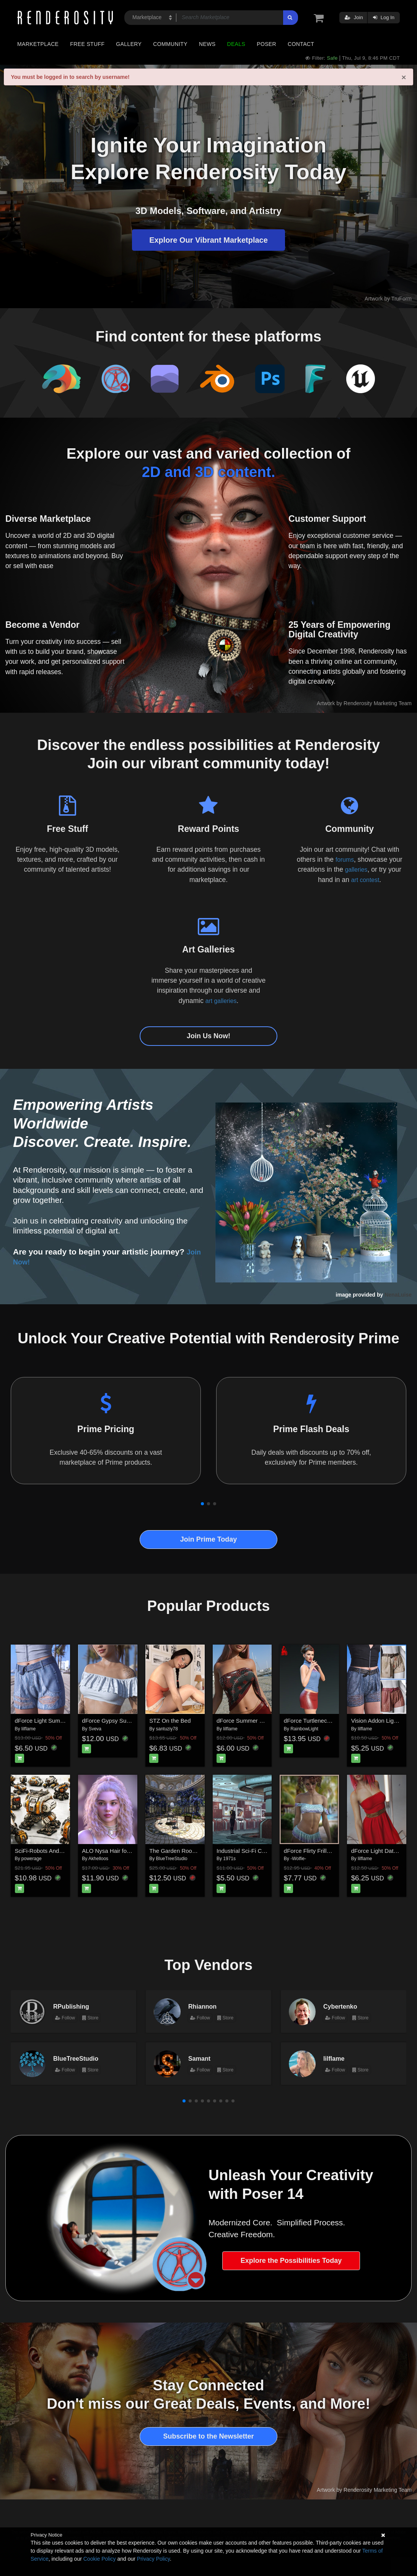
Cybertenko (340, 2006)
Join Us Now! (208, 1036)
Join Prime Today (208, 1539)
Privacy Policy (153, 2559)
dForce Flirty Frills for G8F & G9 (324, 1850)
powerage (31, 1858)
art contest (365, 880)
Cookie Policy (99, 2559)
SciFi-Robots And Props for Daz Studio (64, 1850)
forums (344, 859)
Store (90, 2018)
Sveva (95, 1728)
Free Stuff (87, 44)
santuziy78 (167, 1728)
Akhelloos (98, 1858)
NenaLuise (398, 1295)
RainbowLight (304, 1728)
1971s (229, 1858)
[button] (202, 1503)
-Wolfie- (298, 1858)
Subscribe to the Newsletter (208, 2436)
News (207, 44)
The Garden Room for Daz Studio (192, 1850)
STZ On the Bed (170, 1720)
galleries (356, 869)
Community (170, 44)
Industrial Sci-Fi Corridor (248, 1850)
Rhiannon (202, 2006)
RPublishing (71, 2006)
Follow (65, 2018)
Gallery (129, 44)
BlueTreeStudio (171, 1858)
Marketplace (38, 44)
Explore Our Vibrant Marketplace (208, 240)
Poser (266, 44)
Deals (236, 44)
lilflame (28, 1728)
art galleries (221, 1001)
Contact (301, 44)
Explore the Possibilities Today (291, 2260)
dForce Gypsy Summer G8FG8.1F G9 (130, 1720)
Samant (199, 2058)
